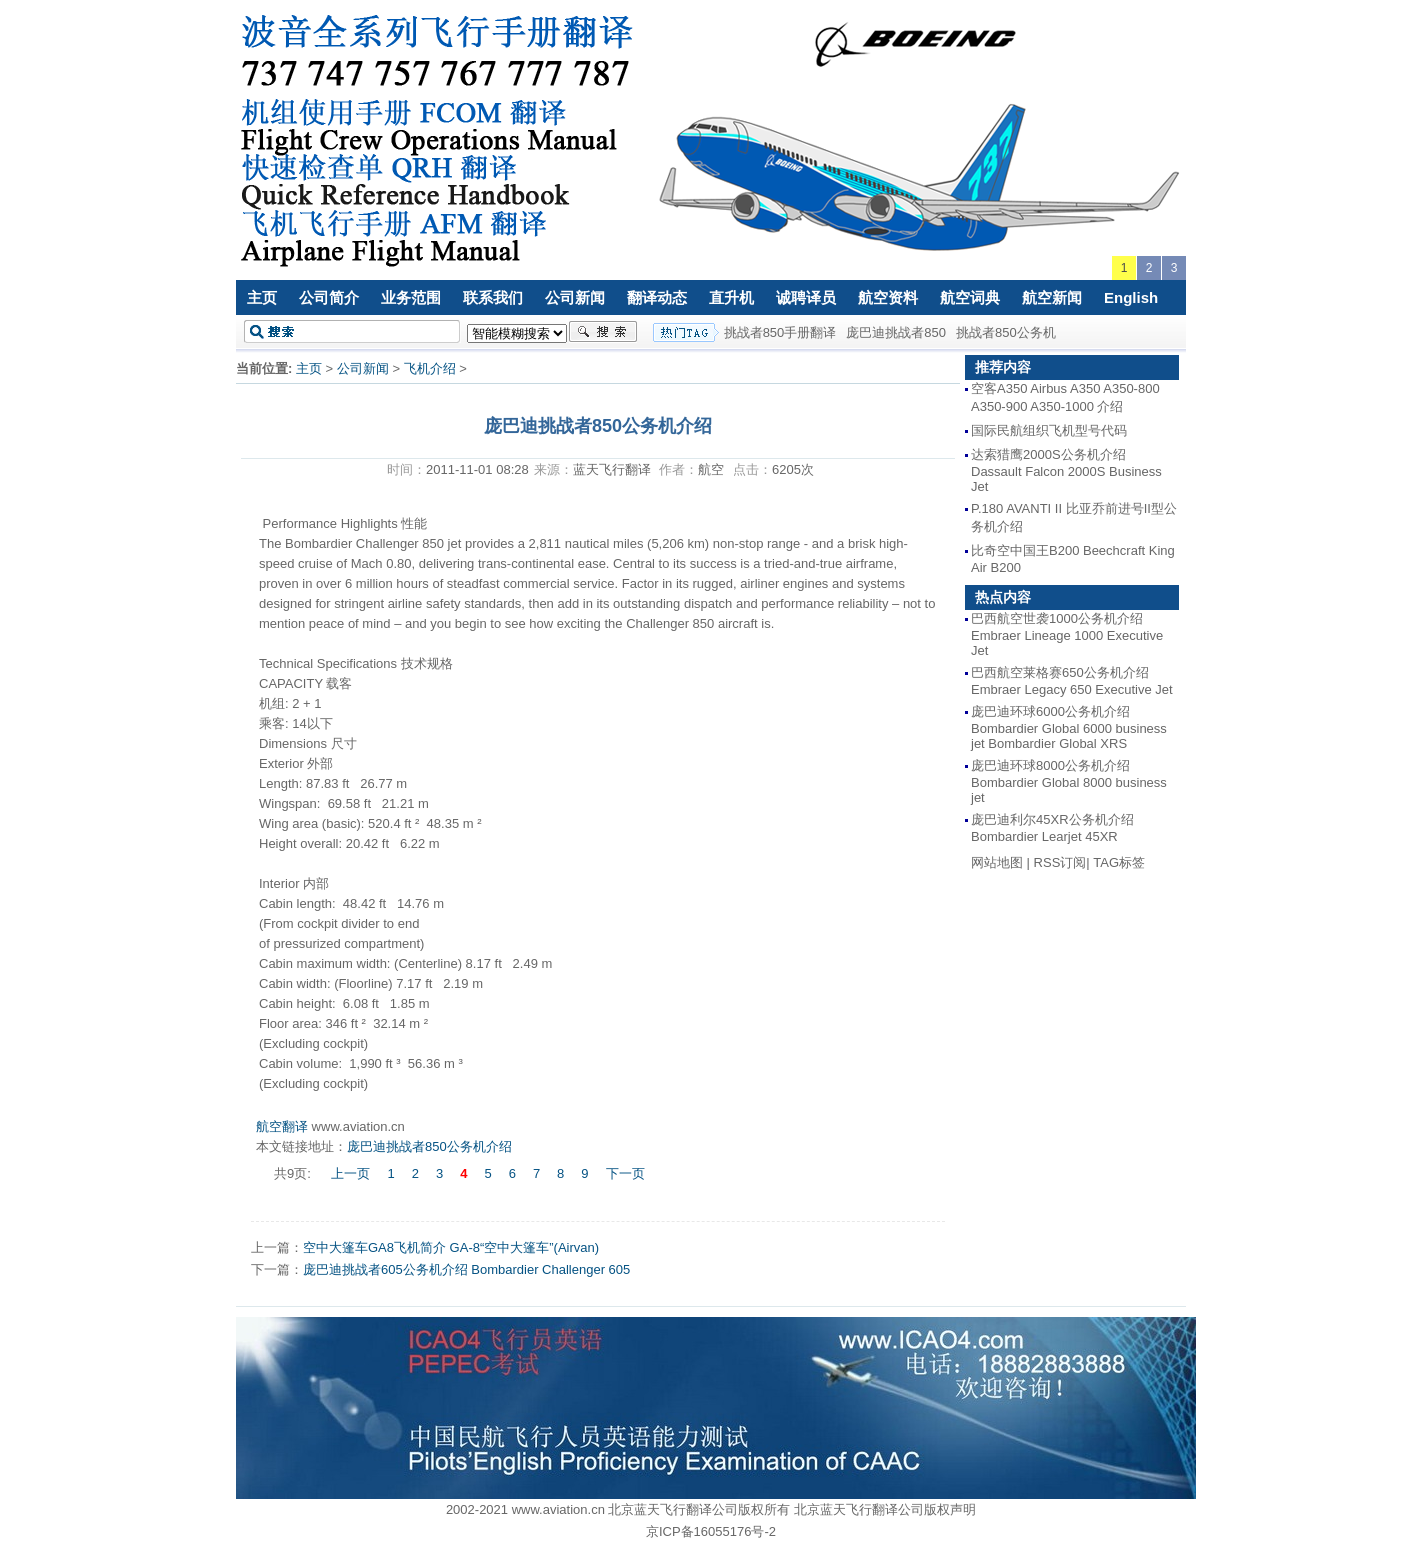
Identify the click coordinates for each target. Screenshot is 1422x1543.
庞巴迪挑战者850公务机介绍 (429, 1146)
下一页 (625, 1173)
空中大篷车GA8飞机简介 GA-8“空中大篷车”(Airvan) (451, 1247)
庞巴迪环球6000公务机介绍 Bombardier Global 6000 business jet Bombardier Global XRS (1069, 727)
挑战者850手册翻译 (780, 332)
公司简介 (329, 297)
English (1131, 297)
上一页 (350, 1173)
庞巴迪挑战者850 (896, 332)
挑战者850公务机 (1006, 332)
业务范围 (411, 297)
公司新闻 (575, 297)
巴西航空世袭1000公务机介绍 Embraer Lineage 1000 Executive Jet (1067, 634)
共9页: (294, 1173)
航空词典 (970, 297)
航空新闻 (1052, 297)
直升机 (731, 297)
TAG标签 (1119, 862)
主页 (262, 297)
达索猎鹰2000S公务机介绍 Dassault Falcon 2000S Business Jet (1066, 470)
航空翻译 (282, 1126)
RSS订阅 (1060, 862)
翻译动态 (657, 297)
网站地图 (997, 862)
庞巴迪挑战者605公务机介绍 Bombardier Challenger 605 (466, 1269)
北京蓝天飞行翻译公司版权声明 (885, 1509)
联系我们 (493, 297)
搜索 (603, 332)
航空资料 (888, 297)
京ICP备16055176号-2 (711, 1531)
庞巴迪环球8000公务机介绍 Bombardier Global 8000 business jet (1069, 781)
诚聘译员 (806, 297)
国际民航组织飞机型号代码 (1049, 430)
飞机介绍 (430, 368)
